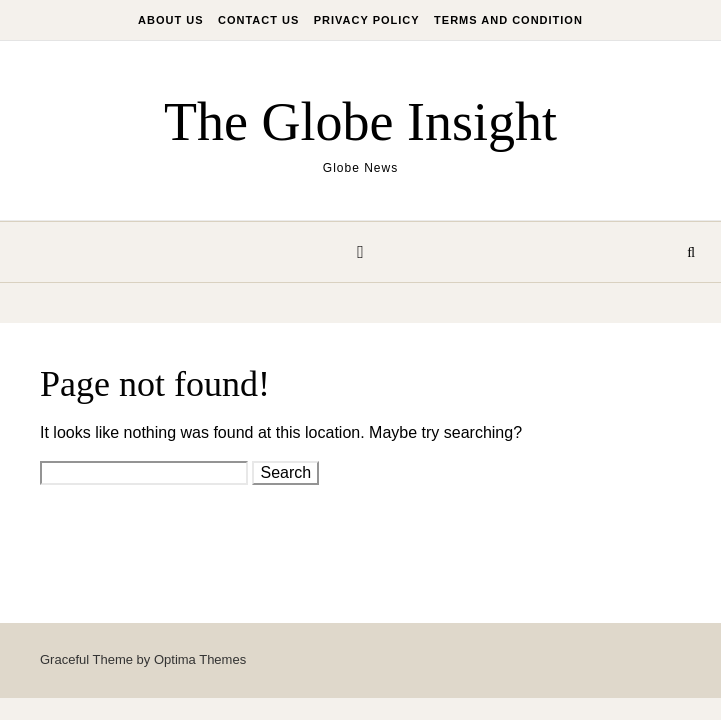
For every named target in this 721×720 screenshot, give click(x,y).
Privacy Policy (367, 20)
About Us (170, 20)
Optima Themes (200, 659)
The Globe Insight (360, 122)
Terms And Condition (508, 20)
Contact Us (258, 20)
